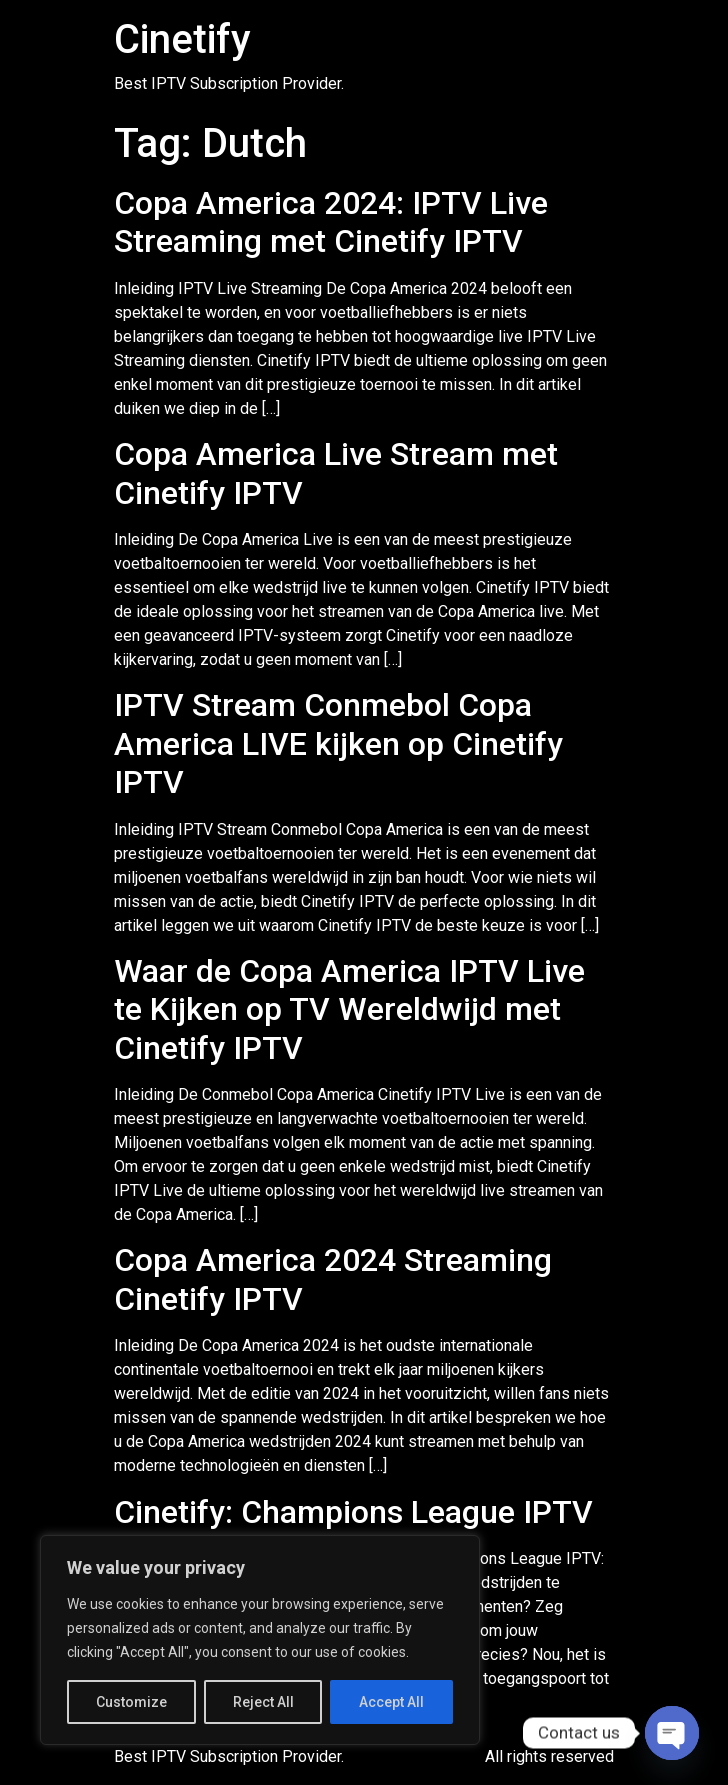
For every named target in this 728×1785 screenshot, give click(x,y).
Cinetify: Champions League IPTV (353, 1512)
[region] (260, 1640)
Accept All (391, 1702)
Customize (131, 1702)
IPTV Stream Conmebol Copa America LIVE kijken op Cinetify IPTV (338, 743)
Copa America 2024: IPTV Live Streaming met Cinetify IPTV (331, 222)
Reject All (263, 1702)
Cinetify (182, 39)
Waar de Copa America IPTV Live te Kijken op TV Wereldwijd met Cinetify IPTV (349, 1009)
